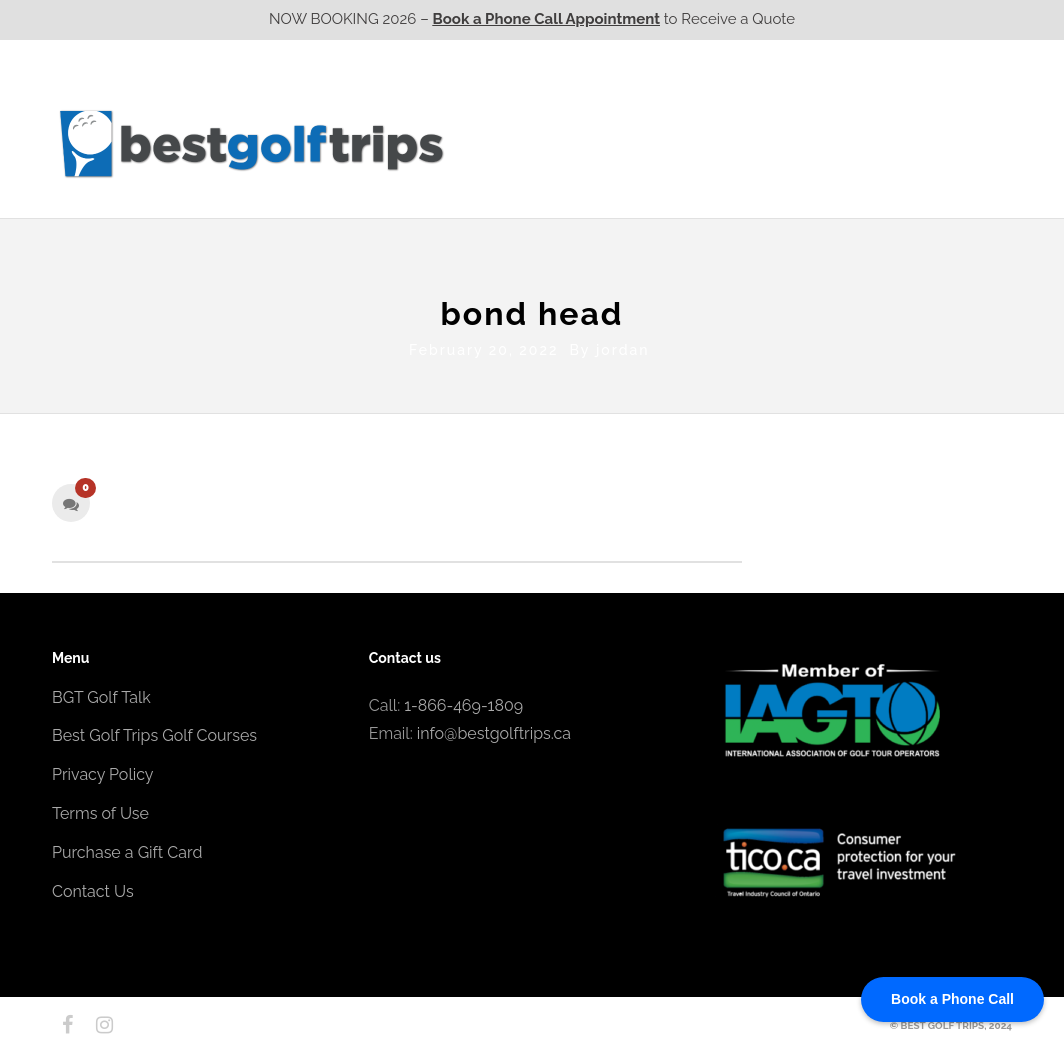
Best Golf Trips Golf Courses (154, 731)
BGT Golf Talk (101, 692)
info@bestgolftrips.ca (494, 729)
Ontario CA (627, 143)
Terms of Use (100, 809)
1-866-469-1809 (463, 700)
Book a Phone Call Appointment (546, 19)
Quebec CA (740, 143)
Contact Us (959, 143)
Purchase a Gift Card (127, 847)
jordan (622, 345)
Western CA (511, 143)
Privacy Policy (103, 770)
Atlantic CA (855, 143)
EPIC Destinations (937, 103)
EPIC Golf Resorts (800, 103)
